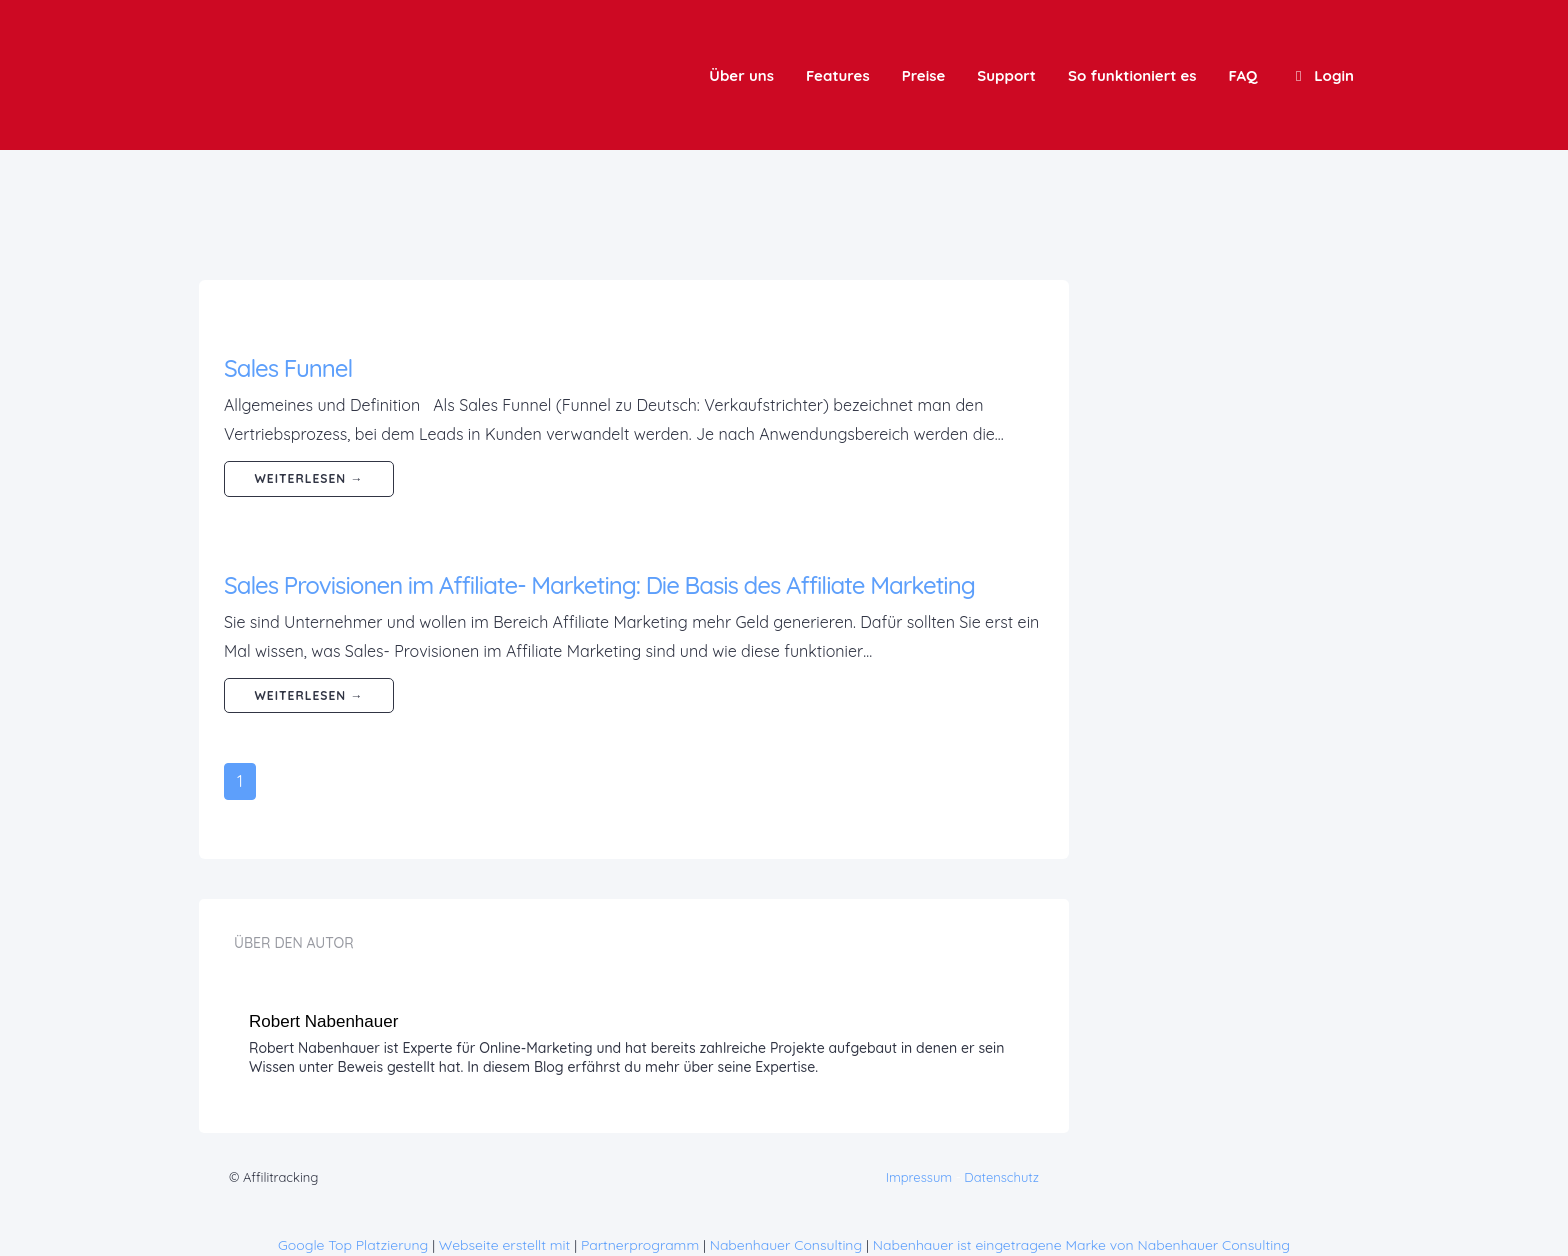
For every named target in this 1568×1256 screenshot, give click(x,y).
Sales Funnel (288, 368)
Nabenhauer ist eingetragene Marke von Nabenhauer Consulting (1081, 1245)
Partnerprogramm (640, 1245)
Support (1006, 75)
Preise (924, 75)
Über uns (741, 75)
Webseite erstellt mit (505, 1245)
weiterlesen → (309, 478)
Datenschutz (1001, 1177)
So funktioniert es (1132, 75)
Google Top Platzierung (353, 1245)
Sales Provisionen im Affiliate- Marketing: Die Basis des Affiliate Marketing (599, 585)
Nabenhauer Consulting (786, 1245)
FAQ (1243, 75)
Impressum (919, 1177)
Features (838, 75)
